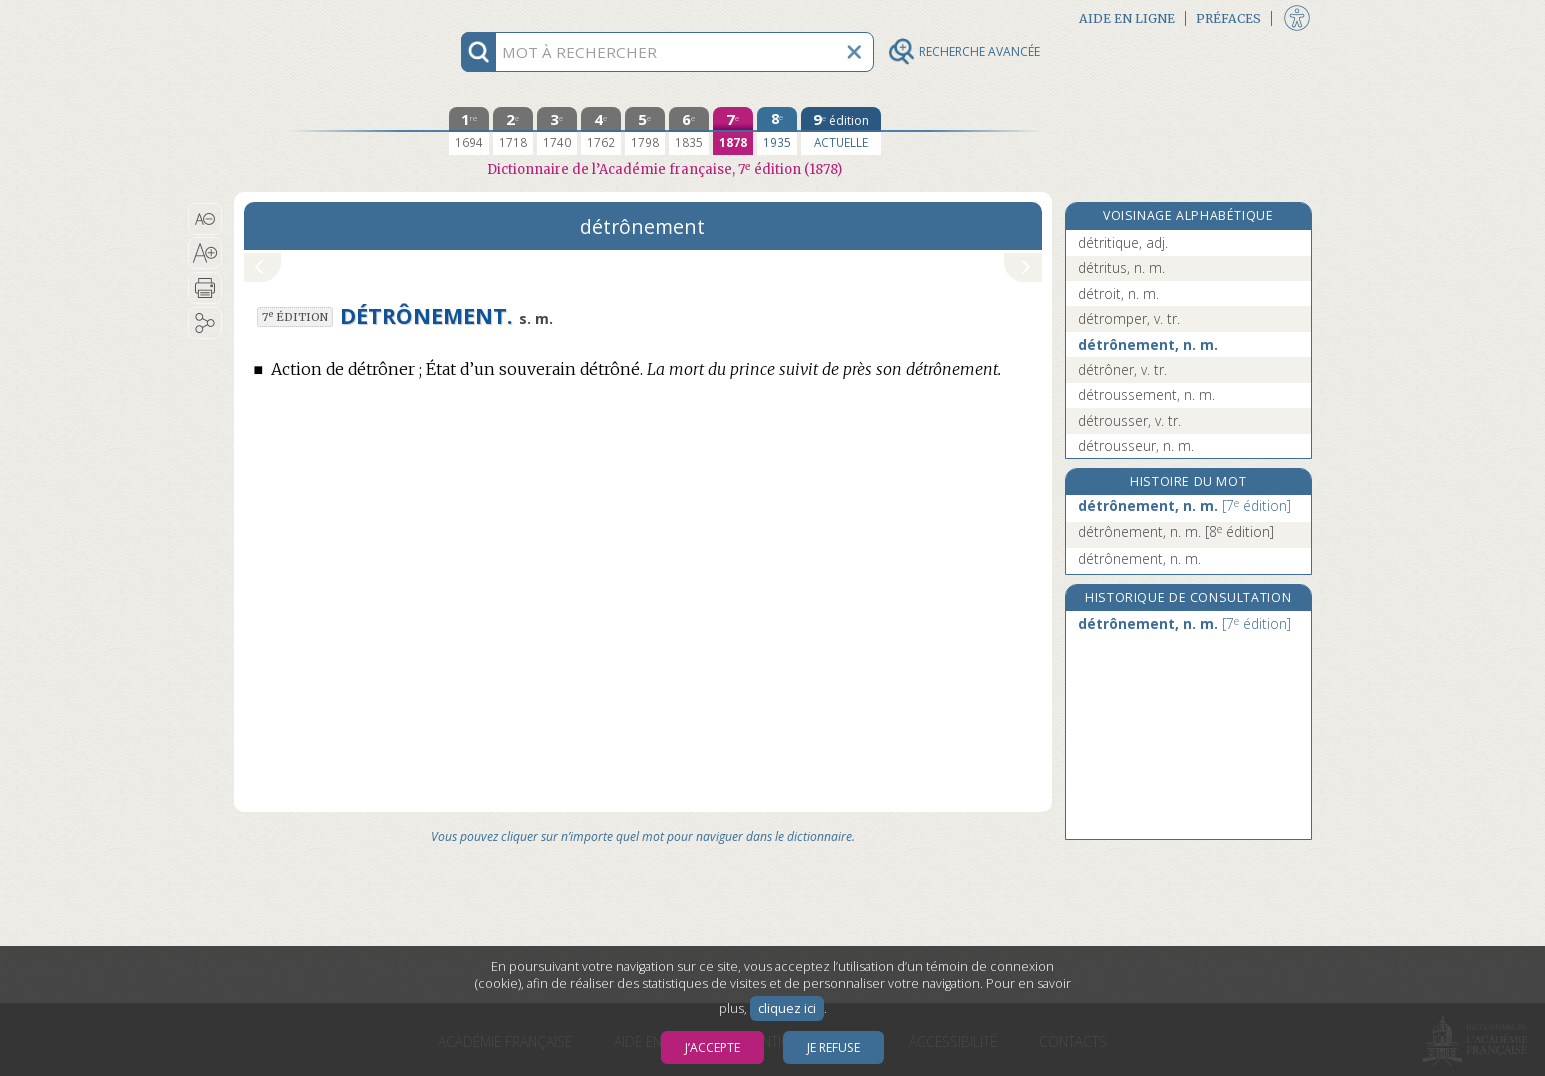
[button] (205, 219)
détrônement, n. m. (1148, 344)
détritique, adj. (1123, 242)
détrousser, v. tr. (1129, 420)
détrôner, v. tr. (1122, 369)
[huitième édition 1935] (777, 131)
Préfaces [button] (1228, 18)
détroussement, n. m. (1146, 394)
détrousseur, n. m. (1136, 445)
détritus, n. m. (1121, 267)
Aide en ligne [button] (1127, 18)
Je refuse (833, 1047)
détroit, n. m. (1118, 293)
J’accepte (712, 1047)
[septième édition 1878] (733, 131)
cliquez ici (787, 1008)
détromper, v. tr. (1129, 318)
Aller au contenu (312, 17)
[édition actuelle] (841, 131)
